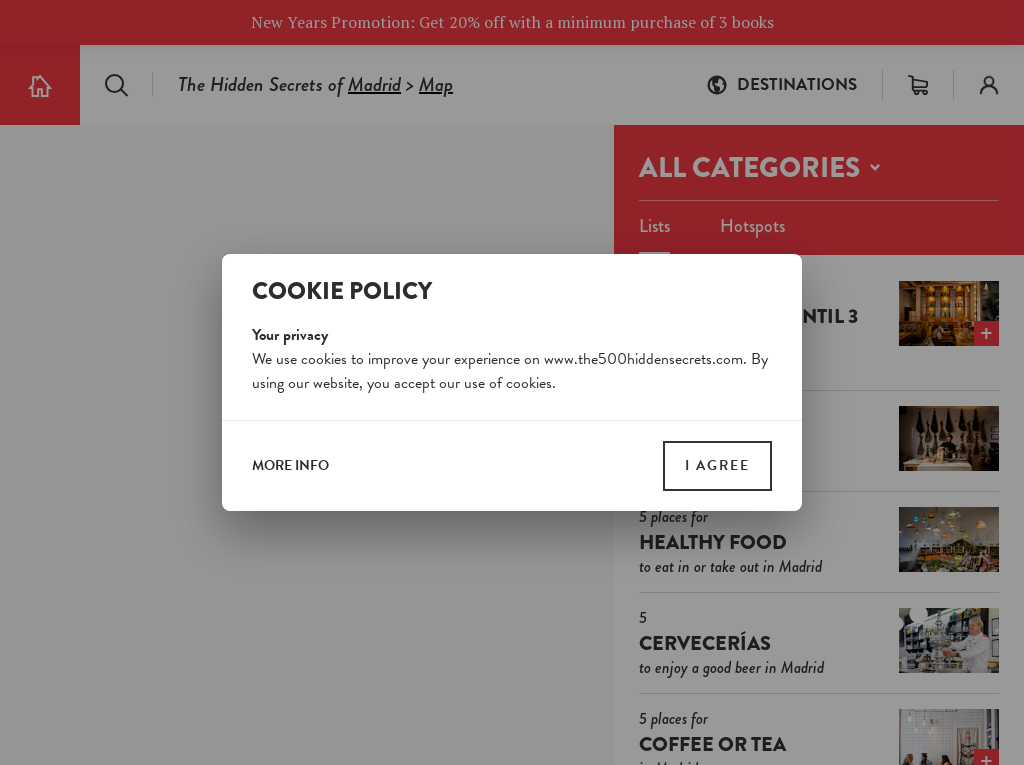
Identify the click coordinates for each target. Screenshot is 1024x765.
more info (290, 466)
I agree (717, 465)
